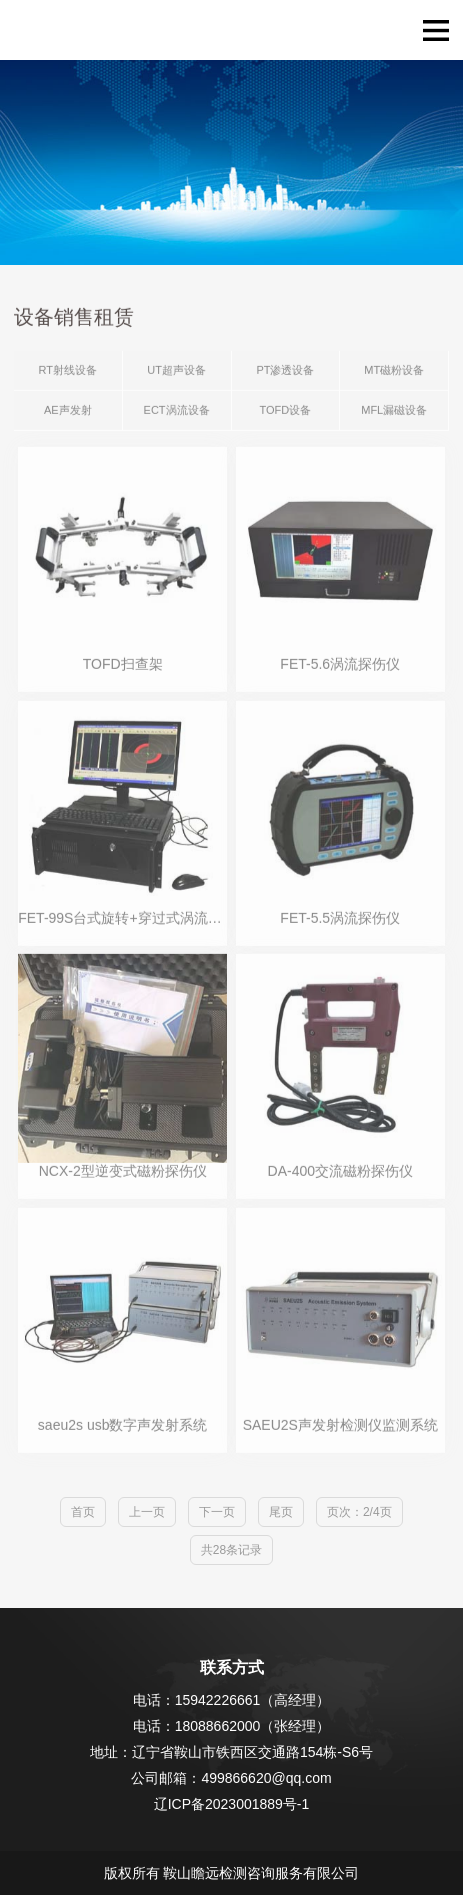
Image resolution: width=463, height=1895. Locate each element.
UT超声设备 (176, 371)
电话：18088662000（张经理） (232, 1726)
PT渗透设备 (285, 371)
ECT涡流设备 (177, 411)
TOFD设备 (286, 411)
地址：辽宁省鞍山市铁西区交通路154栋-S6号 (231, 1752)
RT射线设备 (68, 371)
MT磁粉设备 (394, 371)
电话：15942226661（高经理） (232, 1700)
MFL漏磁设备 (394, 411)
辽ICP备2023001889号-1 (232, 1804)
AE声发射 (68, 411)
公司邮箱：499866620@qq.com (231, 1778)
